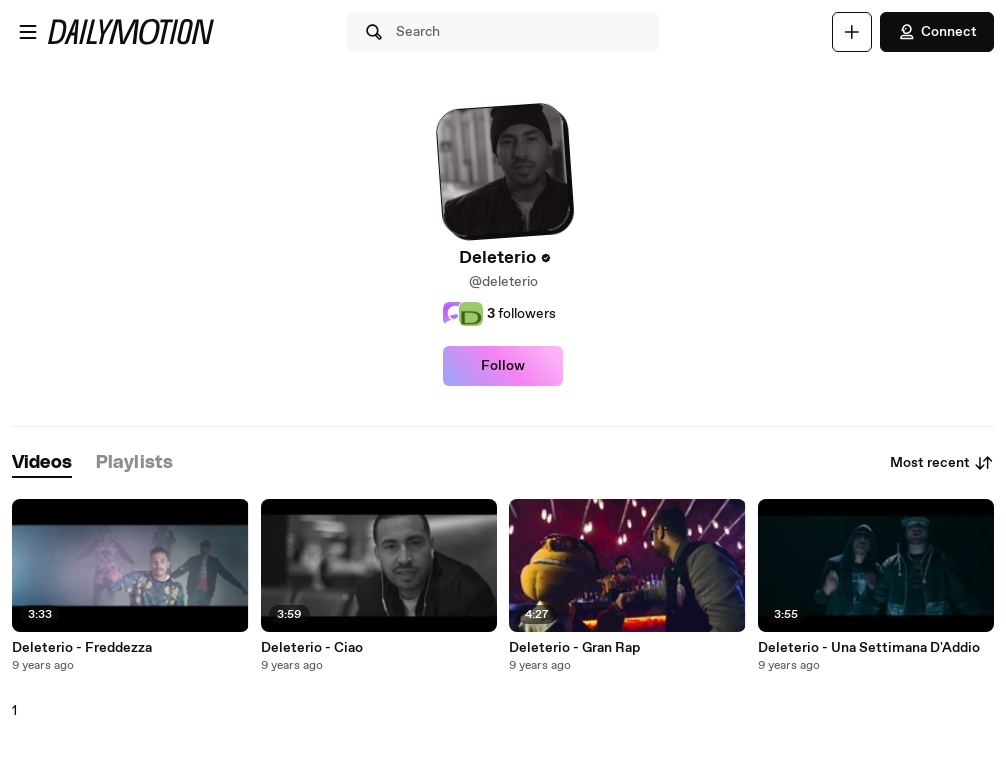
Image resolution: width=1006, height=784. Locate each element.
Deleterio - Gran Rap (574, 648)
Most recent (942, 463)
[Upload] (852, 32)
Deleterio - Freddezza (82, 648)
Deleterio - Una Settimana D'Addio (869, 648)
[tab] (42, 463)
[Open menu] (28, 32)
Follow (503, 366)
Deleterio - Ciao (312, 648)
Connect (937, 32)
